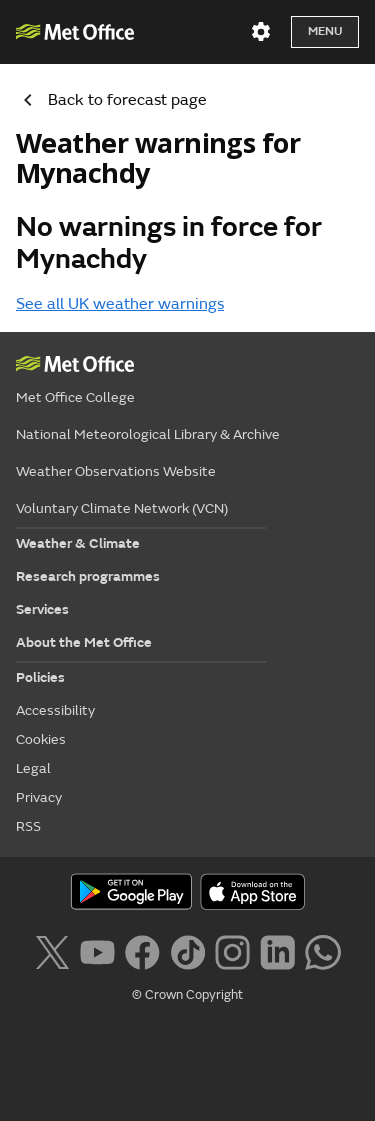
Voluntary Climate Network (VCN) (122, 508)
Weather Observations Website (116, 471)
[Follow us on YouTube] (97, 950)
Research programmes (88, 576)
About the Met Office (84, 642)
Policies (40, 677)
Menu (325, 31)
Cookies (41, 739)
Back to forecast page (107, 100)
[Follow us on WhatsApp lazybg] (322, 950)
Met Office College (75, 397)
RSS (28, 826)
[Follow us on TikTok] (187, 950)
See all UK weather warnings (120, 304)
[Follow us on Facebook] (142, 950)
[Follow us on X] (51, 950)
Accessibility (55, 710)
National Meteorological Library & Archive (148, 434)
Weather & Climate (78, 543)
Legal (33, 768)
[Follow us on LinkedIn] (277, 950)
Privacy (39, 797)
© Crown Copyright (187, 995)
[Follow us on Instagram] (232, 950)
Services (42, 609)
